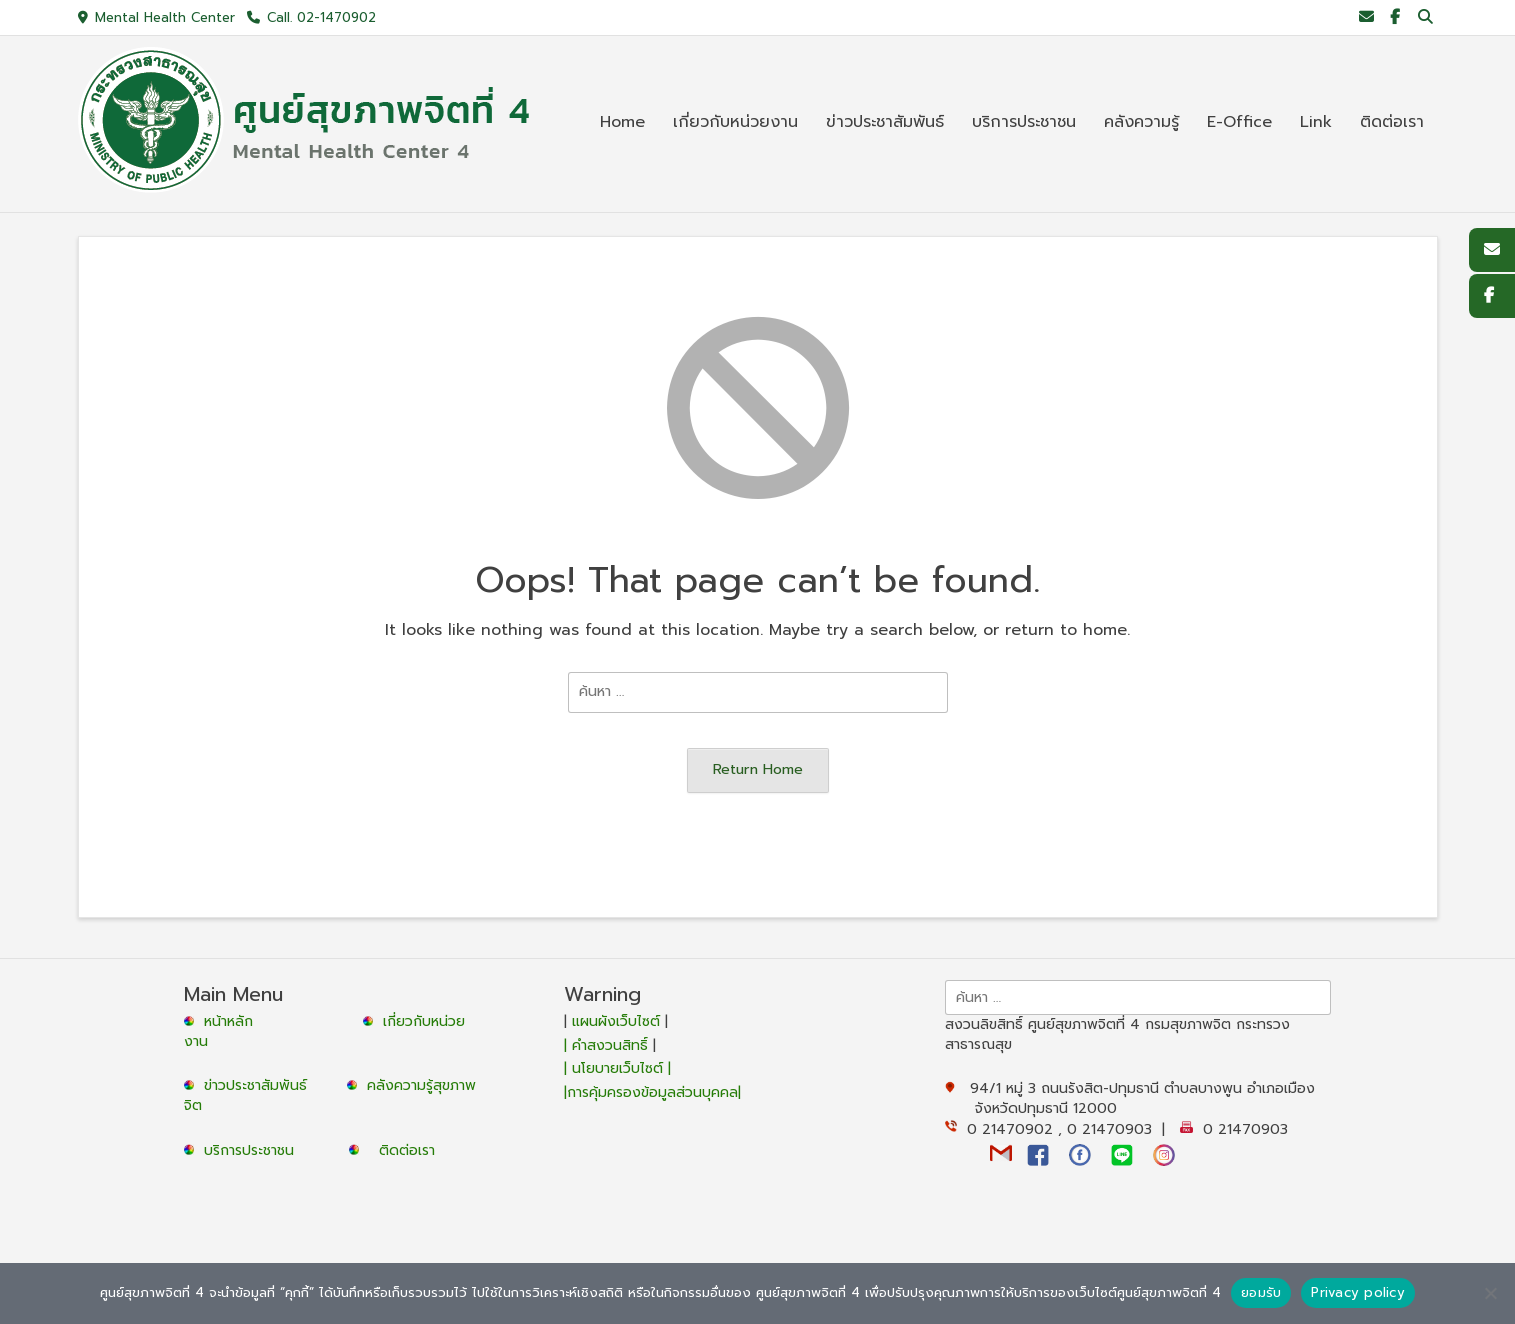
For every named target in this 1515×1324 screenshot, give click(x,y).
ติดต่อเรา (407, 1150)
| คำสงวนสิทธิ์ (608, 1045)
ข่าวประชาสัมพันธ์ (260, 1085)
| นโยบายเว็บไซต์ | (617, 1068)
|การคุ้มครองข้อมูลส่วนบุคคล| (652, 1092)
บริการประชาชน (254, 1150)
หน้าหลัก (221, 1021)
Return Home (758, 769)
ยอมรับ (1261, 1292)
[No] (1490, 1293)
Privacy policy (1358, 1292)
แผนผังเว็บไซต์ (616, 1021)
